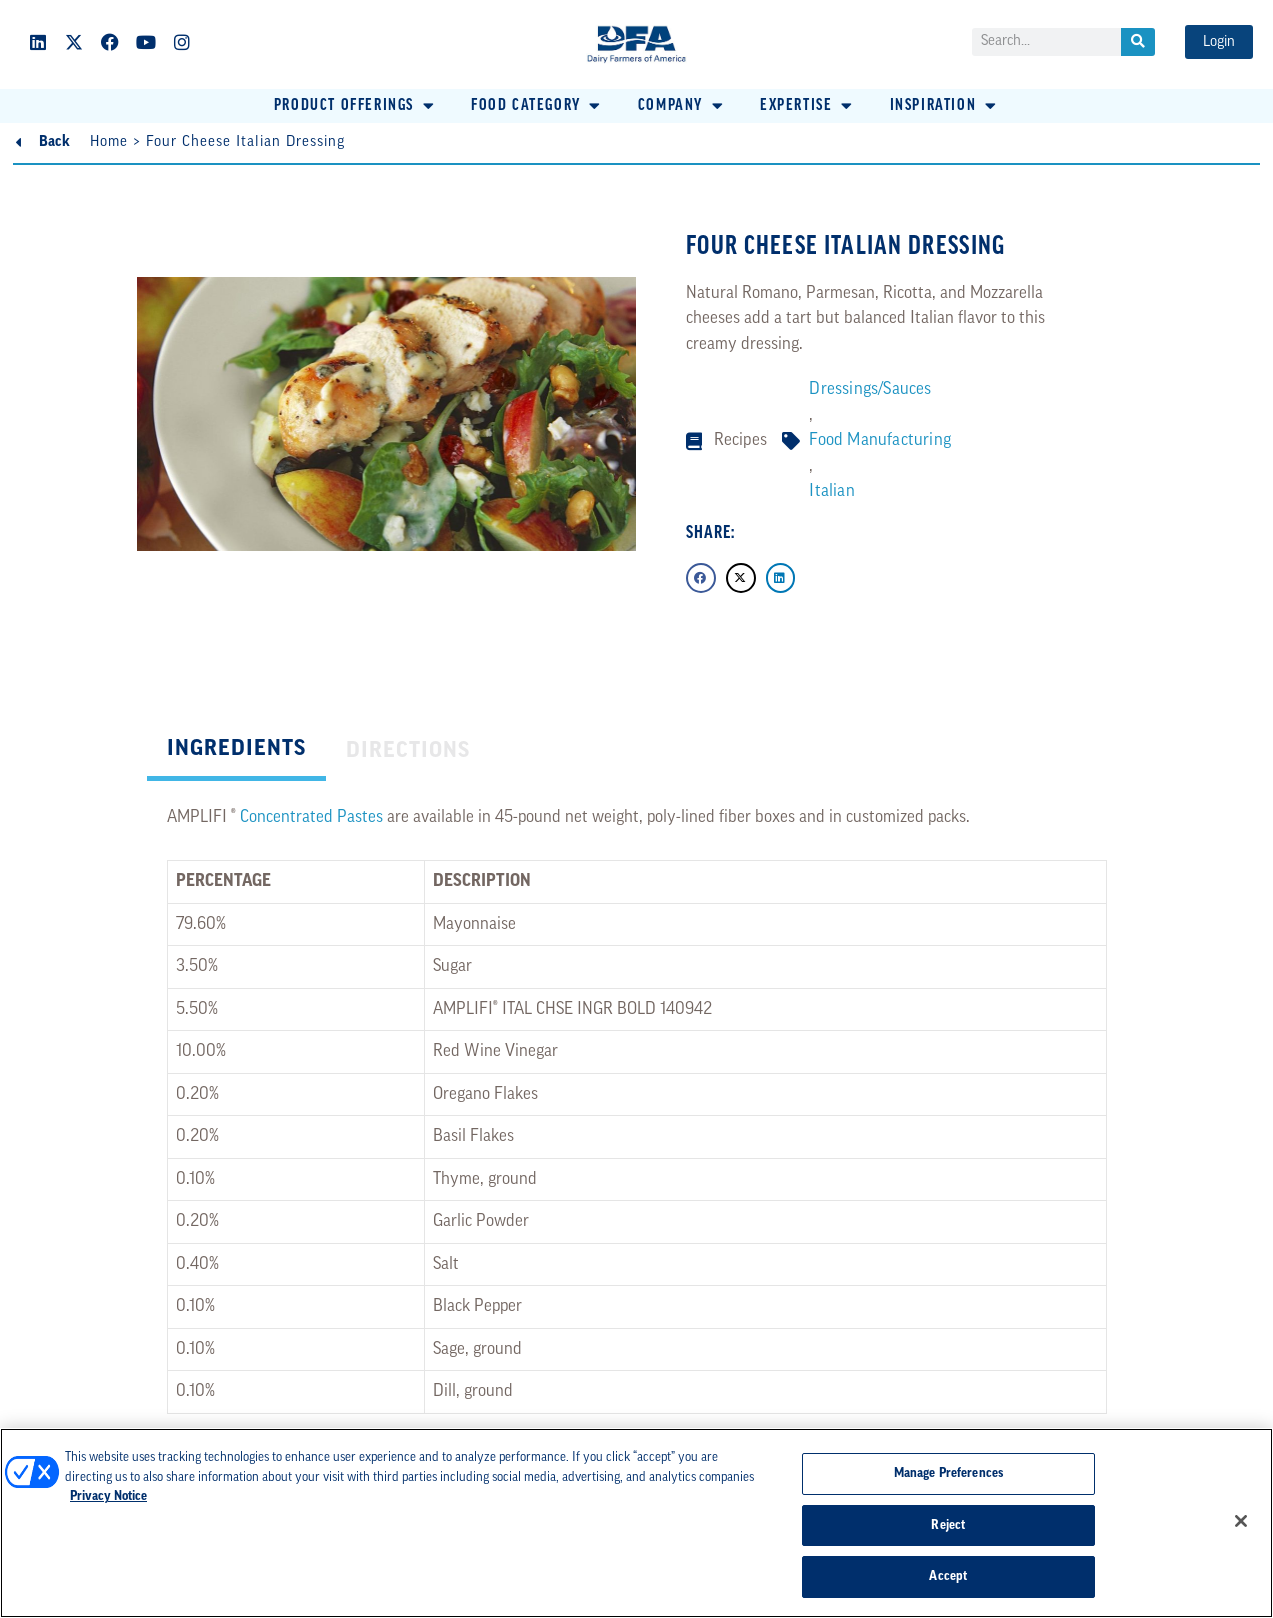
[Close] (1241, 1521)
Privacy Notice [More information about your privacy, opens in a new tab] (108, 1496)
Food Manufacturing (880, 440)
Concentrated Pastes (311, 817)
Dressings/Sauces (870, 389)
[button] (355, 106)
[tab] (236, 752)
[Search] (1138, 42)
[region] (636, 1523)
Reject (948, 1525)
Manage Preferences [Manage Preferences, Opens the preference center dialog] (948, 1473)
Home (109, 142)
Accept (948, 1576)
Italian (831, 491)
